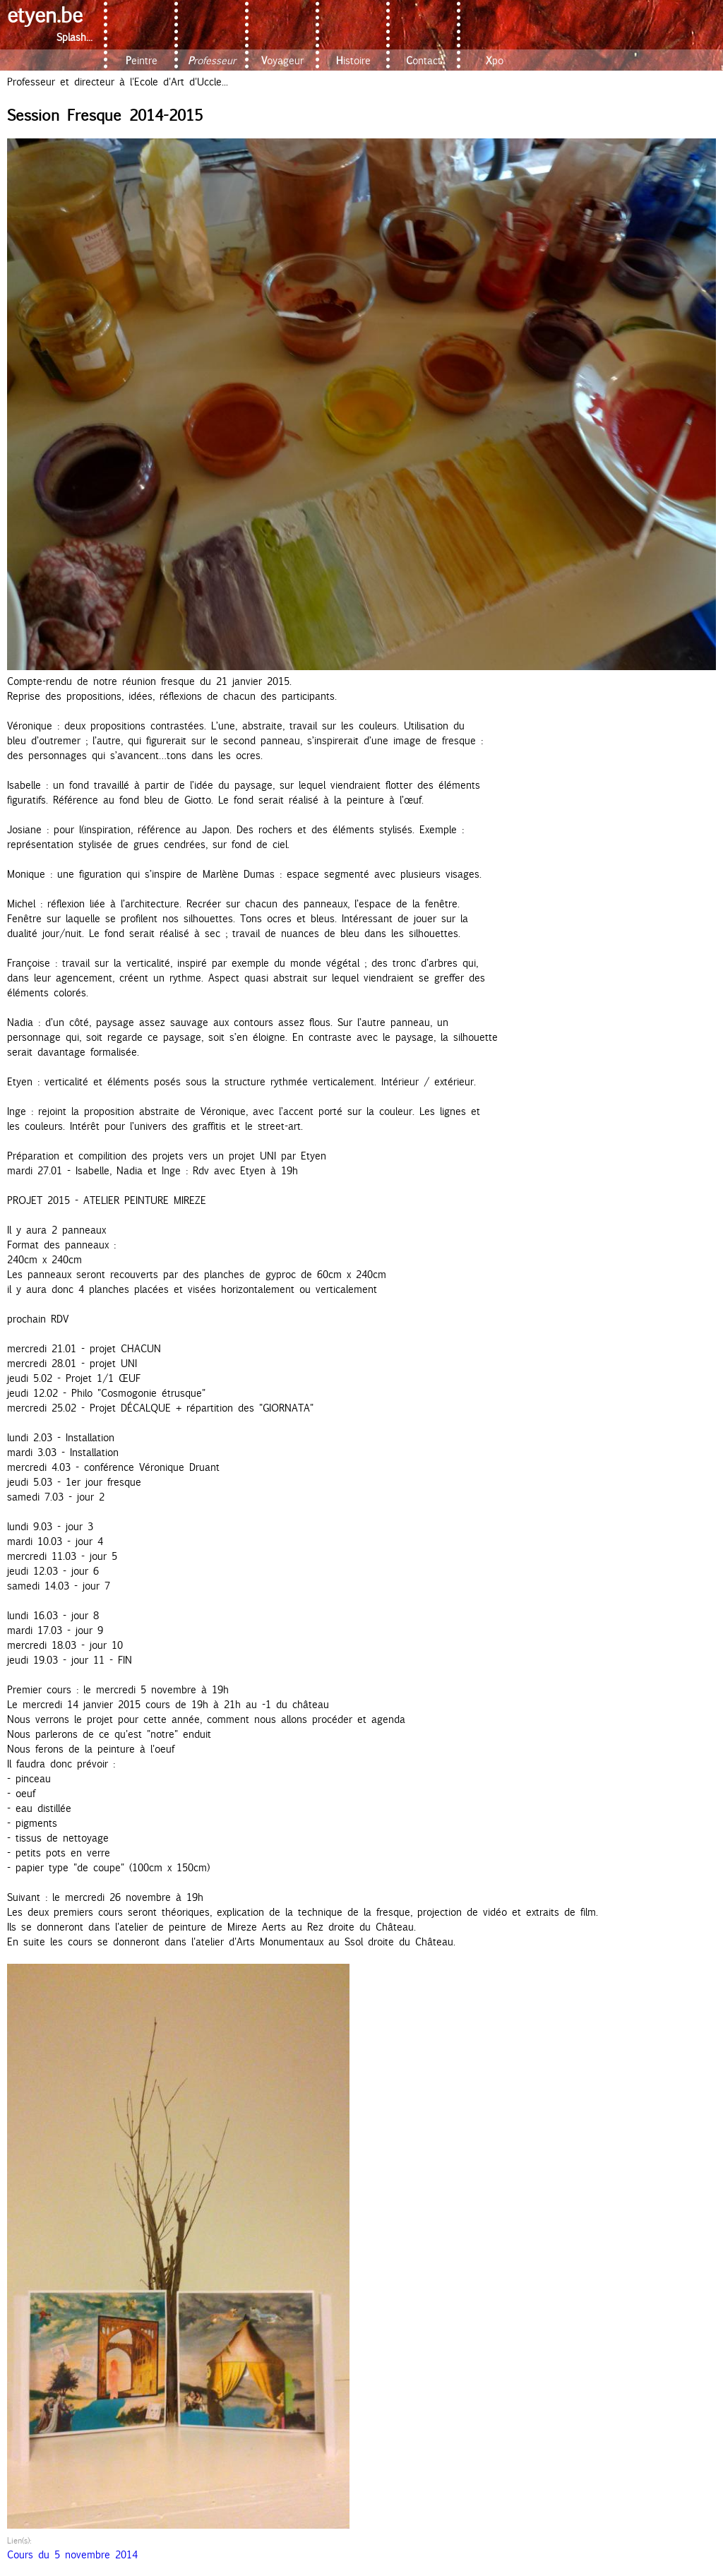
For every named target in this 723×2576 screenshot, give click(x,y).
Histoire (353, 60)
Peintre (141, 60)
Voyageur (282, 60)
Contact (423, 60)
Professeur (212, 60)
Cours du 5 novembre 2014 (72, 2554)
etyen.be (45, 14)
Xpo (494, 60)
